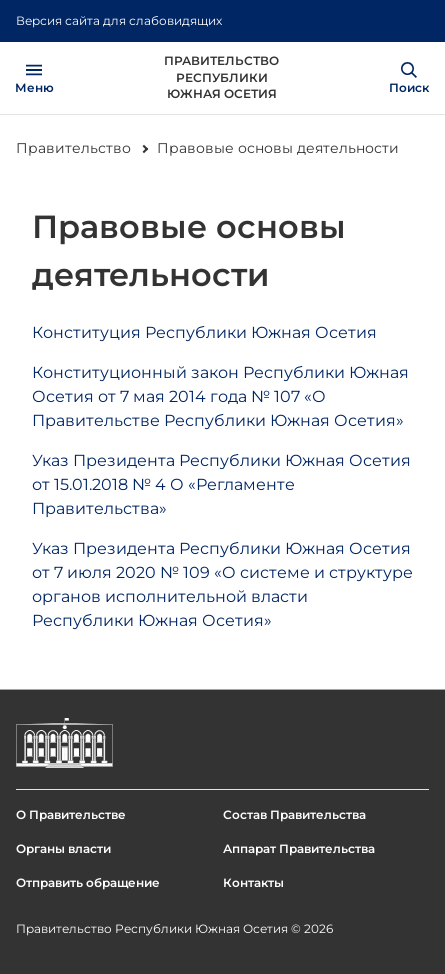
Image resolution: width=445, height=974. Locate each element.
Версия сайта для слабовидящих (119, 20)
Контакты (253, 882)
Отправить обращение (88, 882)
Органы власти (63, 848)
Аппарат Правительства (299, 848)
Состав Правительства (294, 814)
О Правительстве (71, 814)
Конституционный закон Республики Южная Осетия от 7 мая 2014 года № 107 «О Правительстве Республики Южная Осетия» (220, 396)
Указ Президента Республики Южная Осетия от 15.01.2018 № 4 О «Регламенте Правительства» (221, 484)
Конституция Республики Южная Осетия (204, 332)
